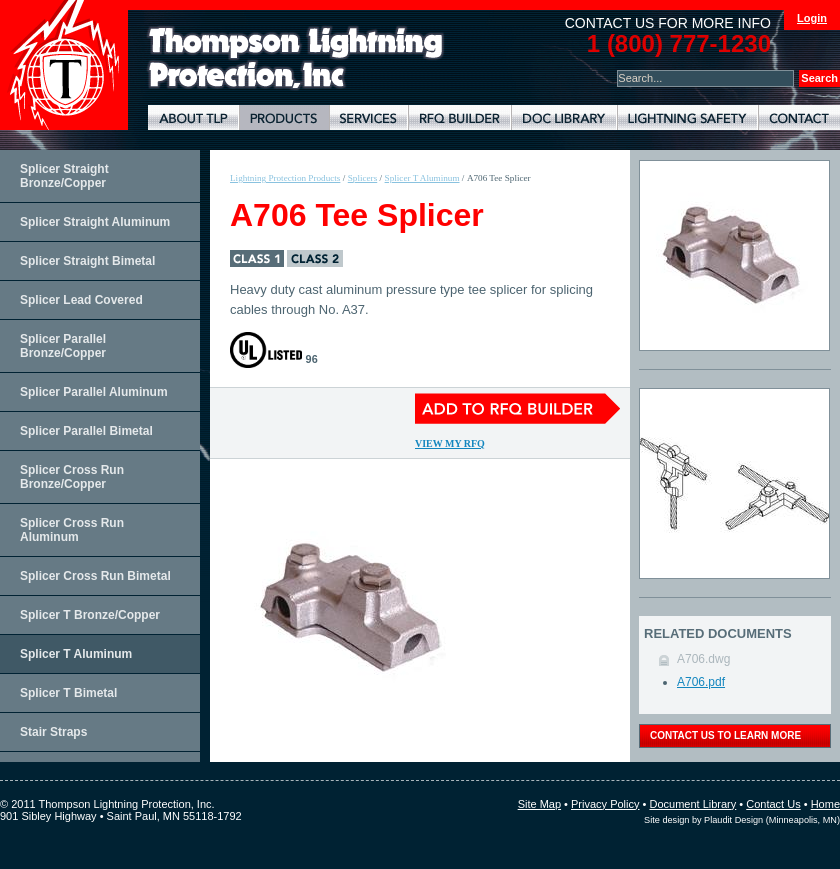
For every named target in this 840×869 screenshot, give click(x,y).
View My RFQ (450, 443)
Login (812, 18)
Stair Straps (53, 732)
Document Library (564, 117)
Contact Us (773, 804)
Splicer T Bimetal (68, 693)
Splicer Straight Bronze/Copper (64, 176)
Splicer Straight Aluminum (95, 222)
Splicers (363, 178)
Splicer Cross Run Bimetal (95, 576)
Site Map (539, 804)
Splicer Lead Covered (81, 300)
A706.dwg (703, 659)
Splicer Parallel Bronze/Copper (63, 346)
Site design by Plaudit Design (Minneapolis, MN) (742, 820)
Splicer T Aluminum (76, 654)
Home (825, 804)
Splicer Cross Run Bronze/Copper (72, 477)
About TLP (193, 117)
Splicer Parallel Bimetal (86, 431)
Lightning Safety (687, 117)
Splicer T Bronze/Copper (90, 615)
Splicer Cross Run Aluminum (72, 530)
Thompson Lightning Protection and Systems (64, 65)
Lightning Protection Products (284, 117)
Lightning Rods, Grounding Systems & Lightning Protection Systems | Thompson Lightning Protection (296, 58)
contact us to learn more (725, 735)
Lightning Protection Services (368, 117)
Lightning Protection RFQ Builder (459, 117)
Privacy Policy (605, 804)
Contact (799, 117)
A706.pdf (701, 682)
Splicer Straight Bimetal (87, 261)
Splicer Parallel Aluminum (94, 392)
